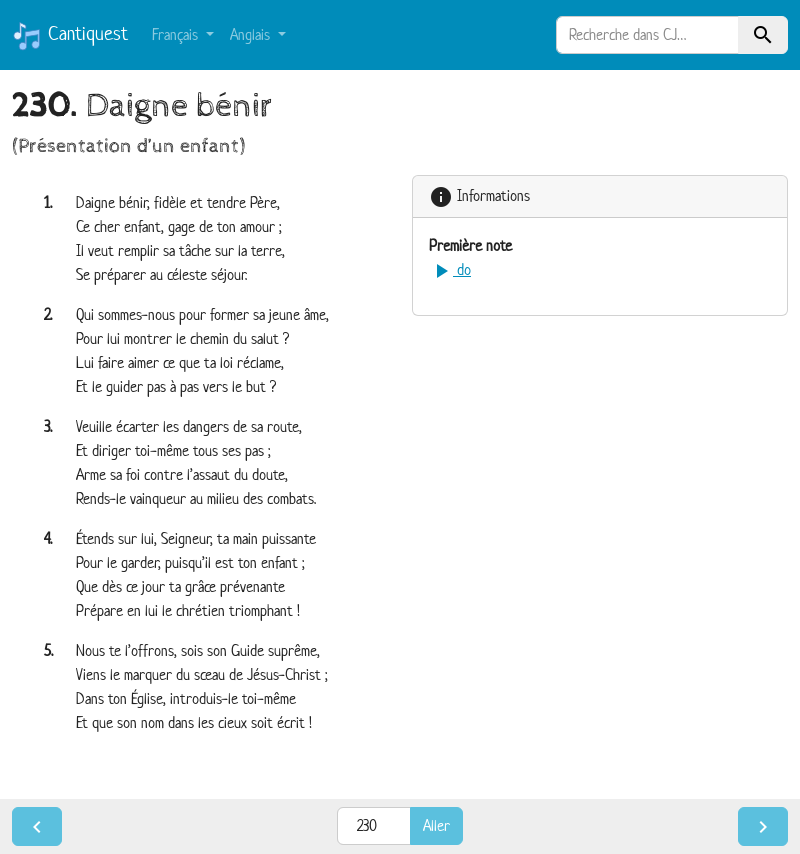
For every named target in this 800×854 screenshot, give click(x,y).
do (450, 269)
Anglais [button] (252, 34)
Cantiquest (70, 36)
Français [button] (177, 34)
